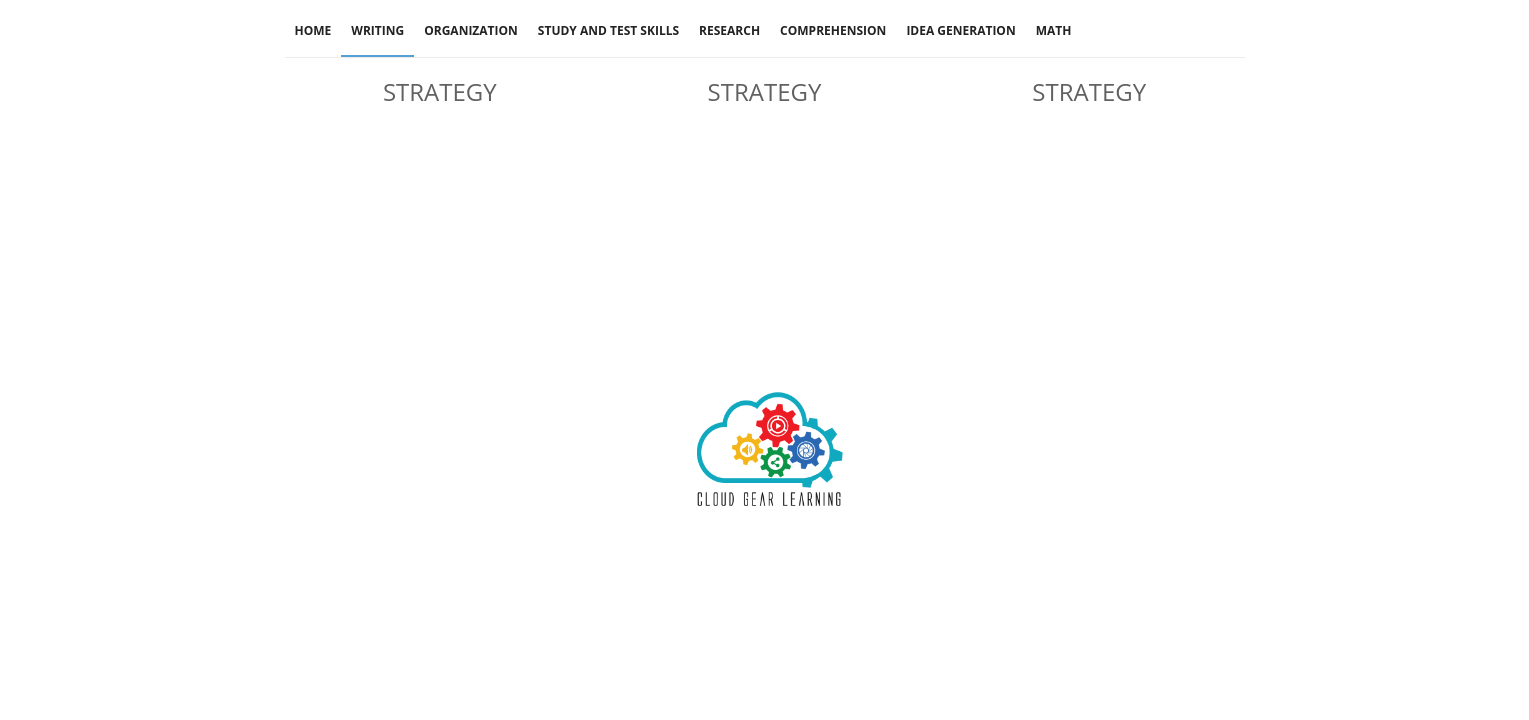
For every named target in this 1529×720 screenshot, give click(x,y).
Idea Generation (960, 30)
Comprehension (833, 30)
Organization (471, 30)
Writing (377, 30)
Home (313, 30)
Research (729, 30)
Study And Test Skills (608, 30)
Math (1054, 30)
